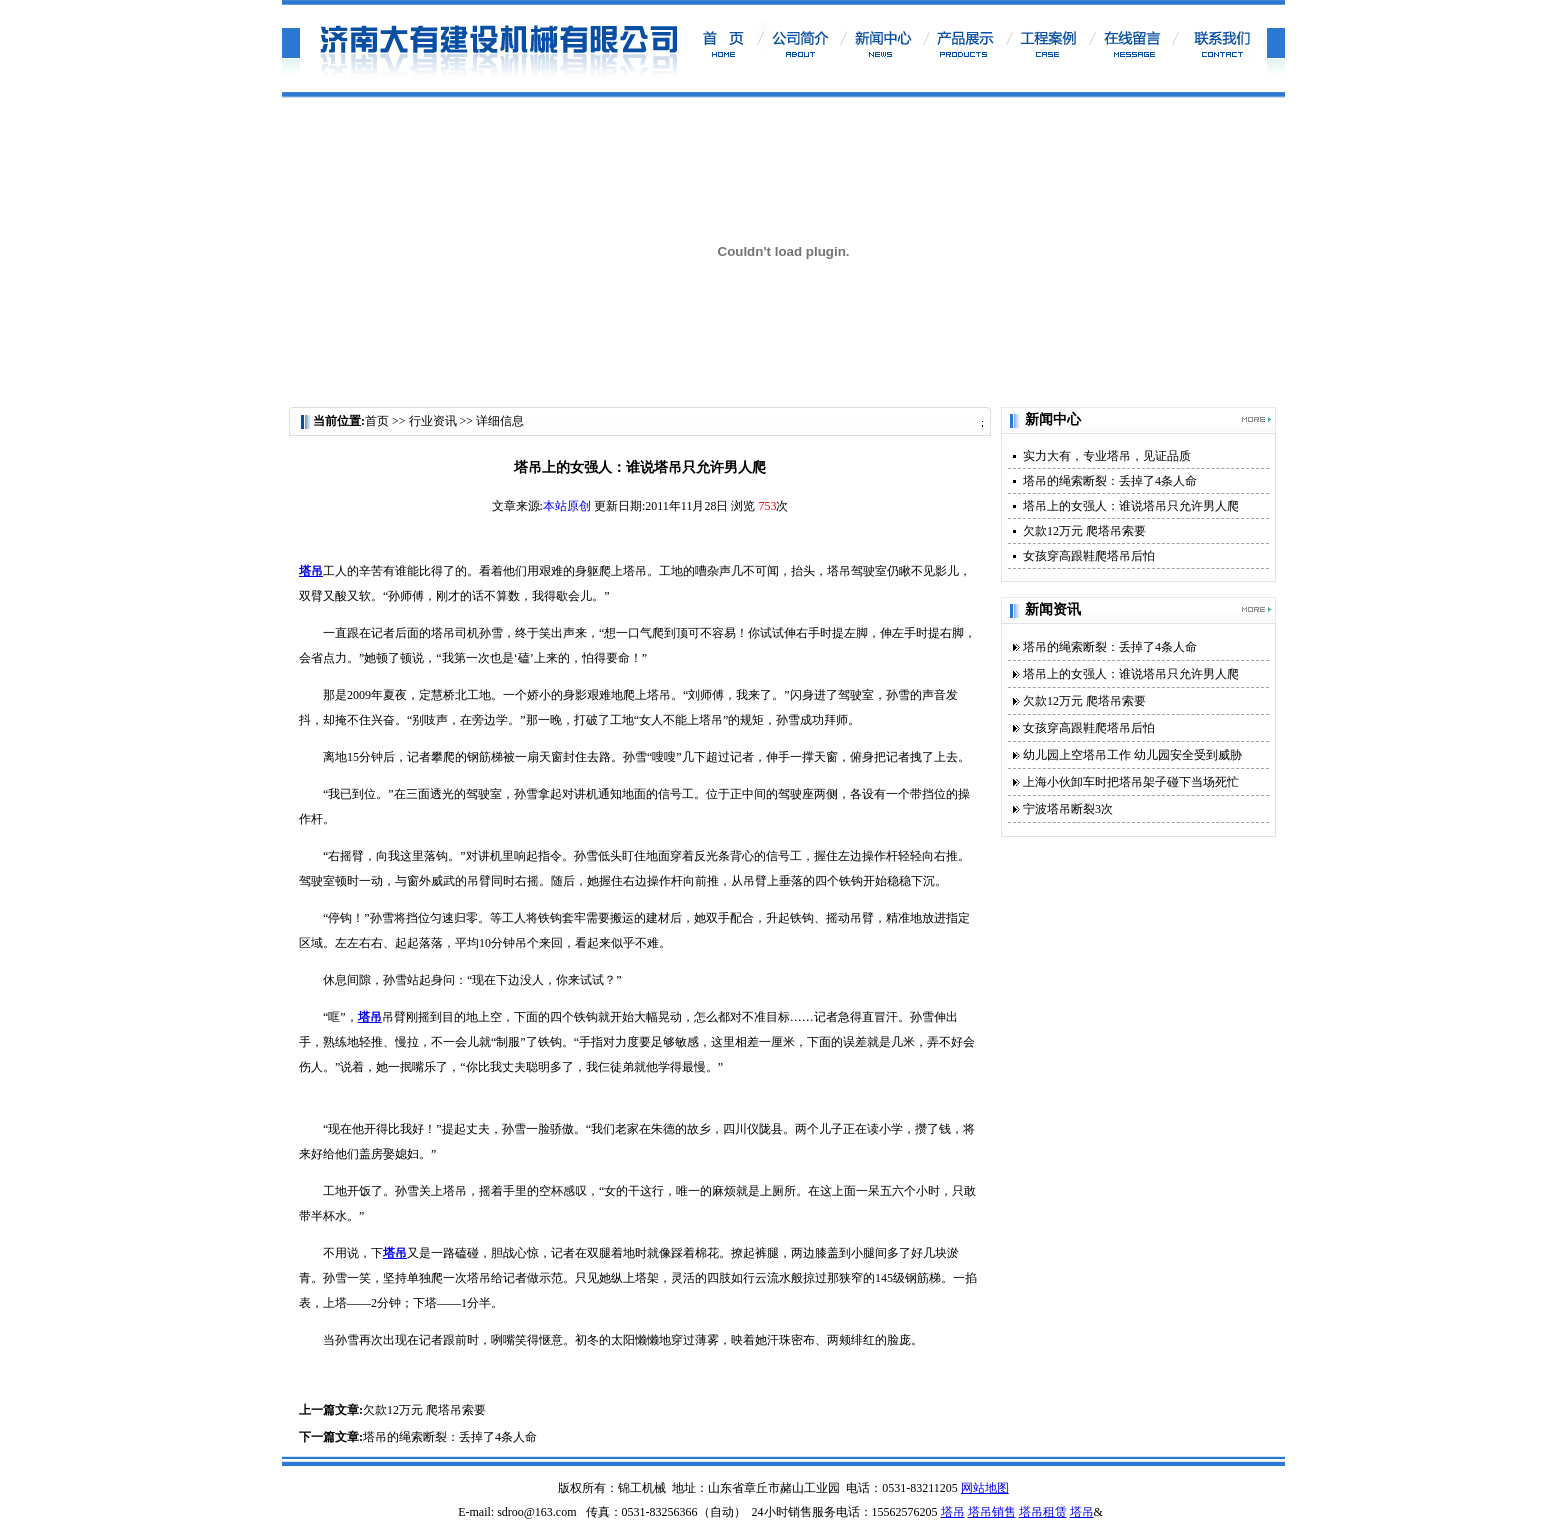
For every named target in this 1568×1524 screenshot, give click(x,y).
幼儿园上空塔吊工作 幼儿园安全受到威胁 (1132, 755)
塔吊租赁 (1043, 1512)
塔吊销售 (992, 1512)
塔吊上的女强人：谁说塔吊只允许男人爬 (1131, 506)
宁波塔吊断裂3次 (1068, 809)
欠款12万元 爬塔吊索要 (424, 1410)
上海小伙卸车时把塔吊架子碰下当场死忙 (1131, 782)
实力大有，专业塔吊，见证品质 (1107, 456)
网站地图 (985, 1488)
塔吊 (953, 1512)
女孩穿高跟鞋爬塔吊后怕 (1089, 556)
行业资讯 (434, 421)
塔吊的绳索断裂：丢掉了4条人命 (450, 1437)
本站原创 (567, 506)
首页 (377, 421)
